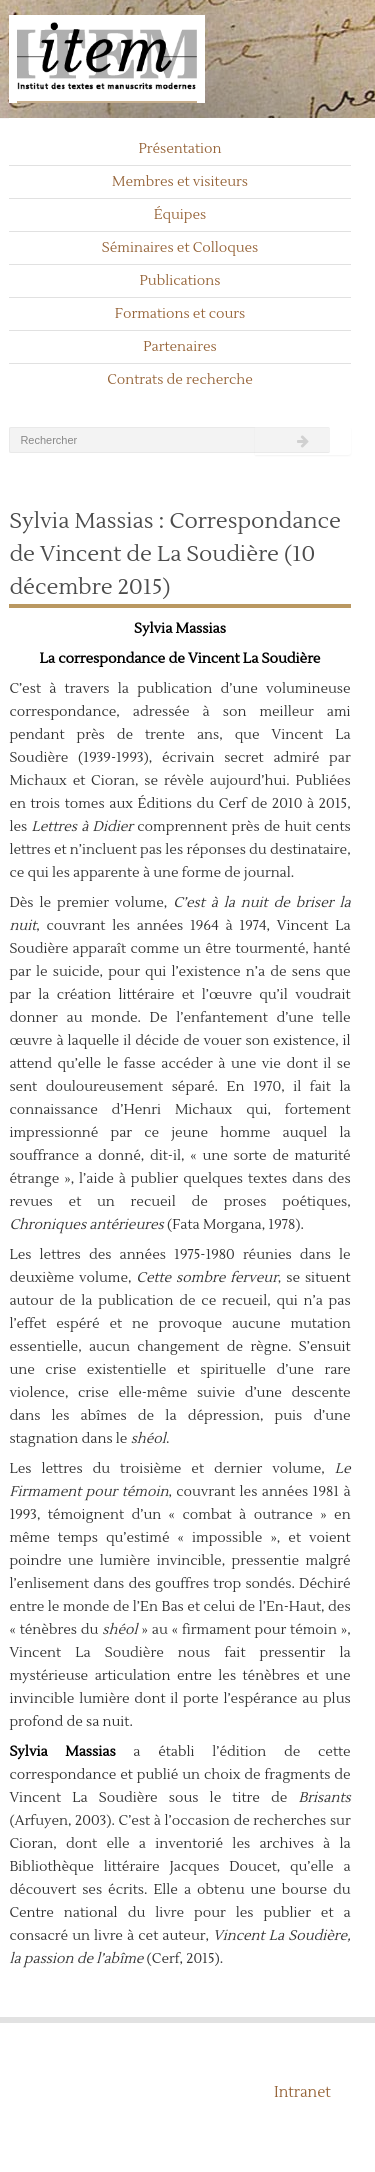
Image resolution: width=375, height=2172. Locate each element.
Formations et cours (180, 314)
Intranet (302, 2092)
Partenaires (180, 347)
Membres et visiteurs (180, 182)
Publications (180, 281)
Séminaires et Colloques (180, 248)
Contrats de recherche (180, 380)
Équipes (180, 215)
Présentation (179, 149)
